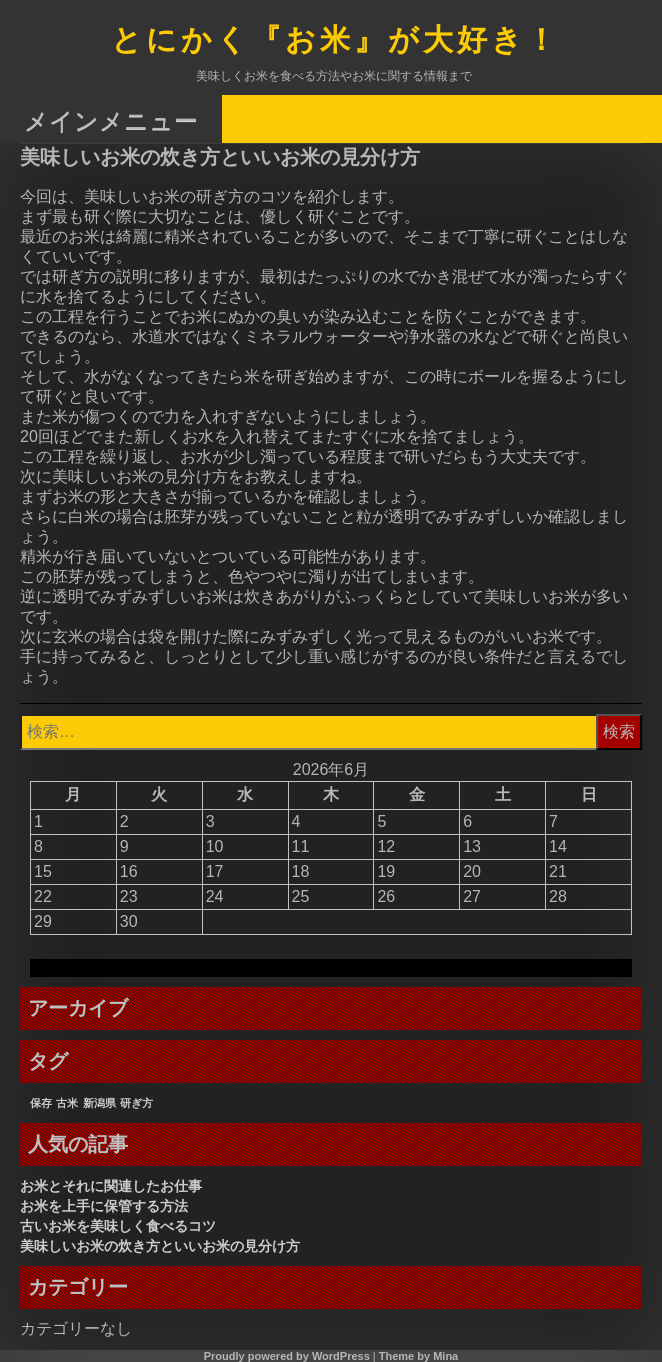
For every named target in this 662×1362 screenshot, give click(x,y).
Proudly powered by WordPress (287, 1356)
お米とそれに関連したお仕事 (111, 1186)
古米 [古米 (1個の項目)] (67, 1103)
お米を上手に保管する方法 (104, 1206)
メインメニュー (111, 120)
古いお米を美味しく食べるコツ (118, 1226)
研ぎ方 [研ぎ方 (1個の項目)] (136, 1103)
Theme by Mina (418, 1356)
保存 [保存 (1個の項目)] (41, 1103)
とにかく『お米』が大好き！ (335, 41)
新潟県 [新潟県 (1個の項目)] (99, 1103)
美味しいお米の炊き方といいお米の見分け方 (160, 1246)
